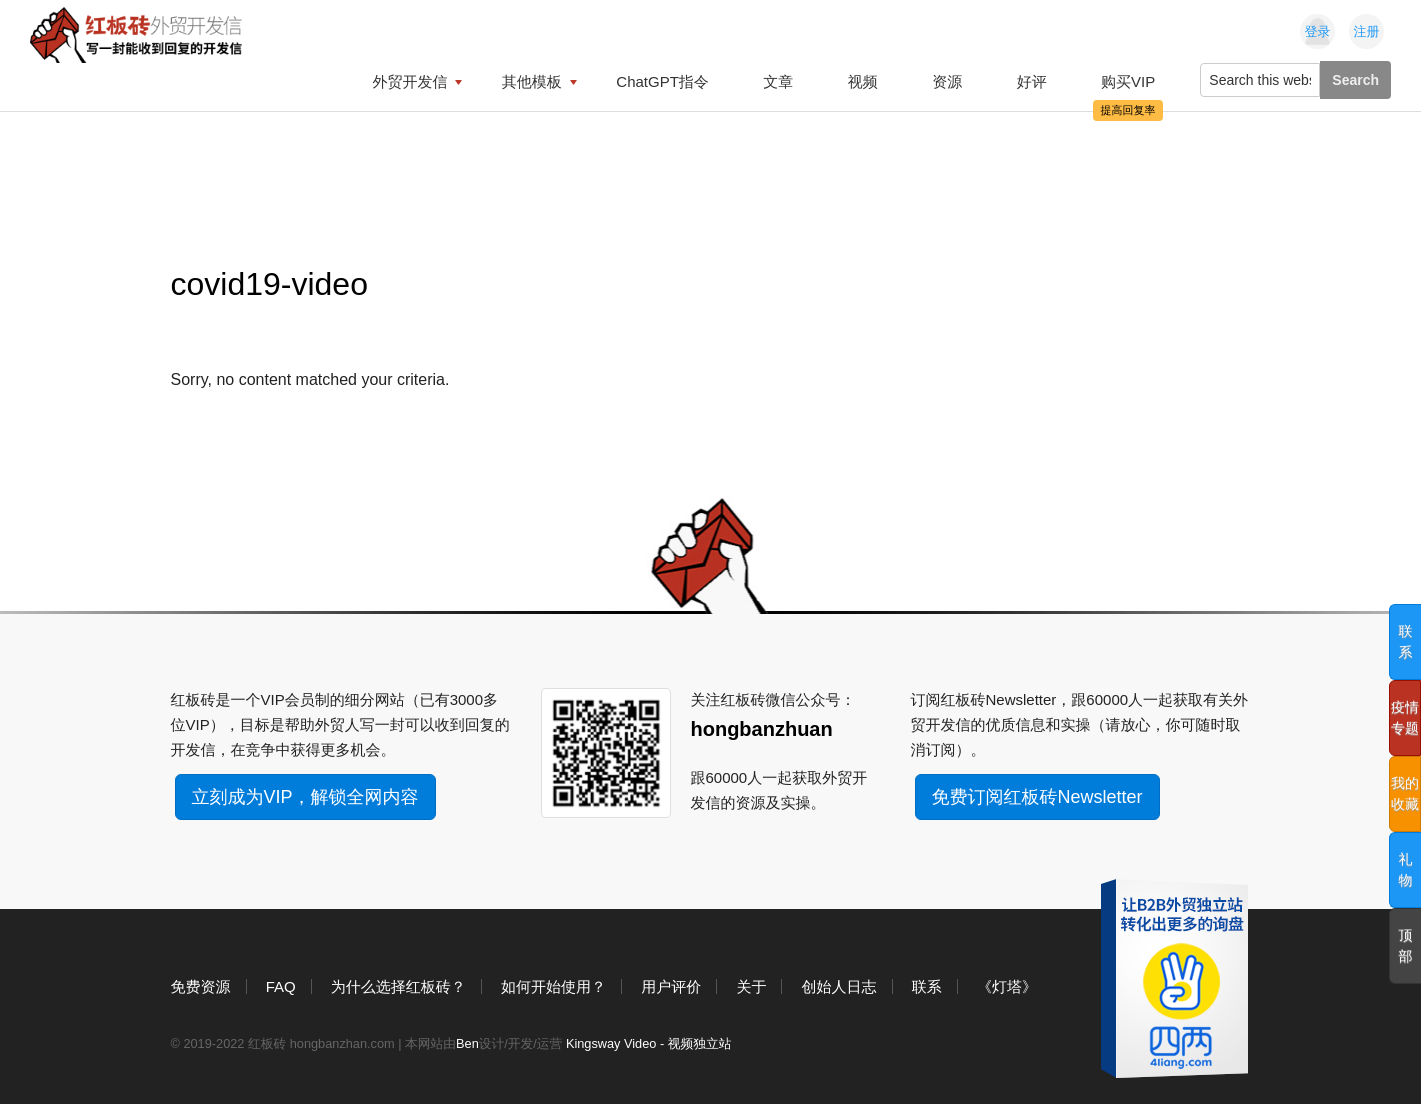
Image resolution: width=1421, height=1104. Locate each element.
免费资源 (201, 986)
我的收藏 (1405, 793)
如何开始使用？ (553, 986)
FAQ (281, 986)
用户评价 (671, 986)
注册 (1367, 31)
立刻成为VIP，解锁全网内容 (305, 797)
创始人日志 (839, 986)
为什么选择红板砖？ (398, 986)
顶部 (1406, 945)
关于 (751, 986)
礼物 (1406, 869)
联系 (927, 986)
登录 (1318, 31)
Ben (467, 1043)
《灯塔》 (1007, 986)
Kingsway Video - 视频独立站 (649, 1043)
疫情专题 (1405, 717)
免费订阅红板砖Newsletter (1037, 797)
